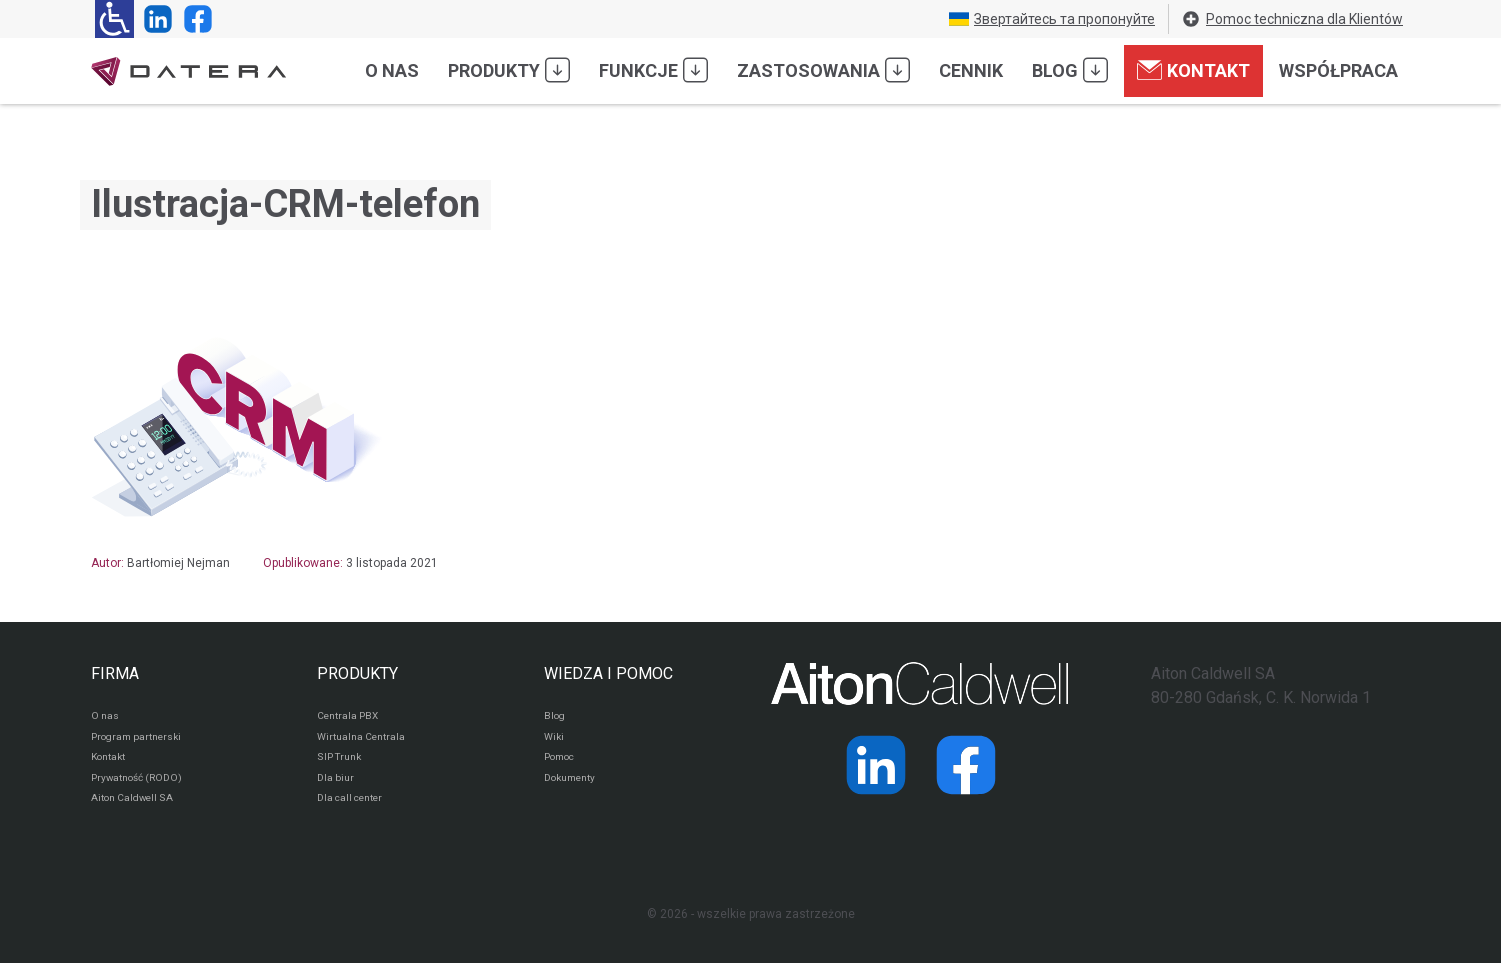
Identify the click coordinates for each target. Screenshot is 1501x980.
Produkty (509, 70)
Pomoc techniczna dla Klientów (1292, 19)
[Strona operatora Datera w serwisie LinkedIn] (154, 19)
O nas (392, 70)
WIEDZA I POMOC (608, 673)
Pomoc (563, 766)
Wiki (555, 742)
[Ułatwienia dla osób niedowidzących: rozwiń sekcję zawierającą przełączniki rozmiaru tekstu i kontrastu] (114, 19)
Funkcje (653, 70)
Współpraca (1338, 70)
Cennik (971, 70)
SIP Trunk (342, 766)
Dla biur (337, 790)
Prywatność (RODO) (145, 790)
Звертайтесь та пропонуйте (1052, 19)
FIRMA (115, 673)
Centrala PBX (353, 718)
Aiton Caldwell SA (139, 814)
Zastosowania (823, 70)
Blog (1070, 70)
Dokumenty (575, 790)
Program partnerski (143, 742)
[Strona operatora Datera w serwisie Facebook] (194, 19)
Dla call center (357, 814)
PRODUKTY (357, 673)
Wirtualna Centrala (368, 742)
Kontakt (1193, 70)
